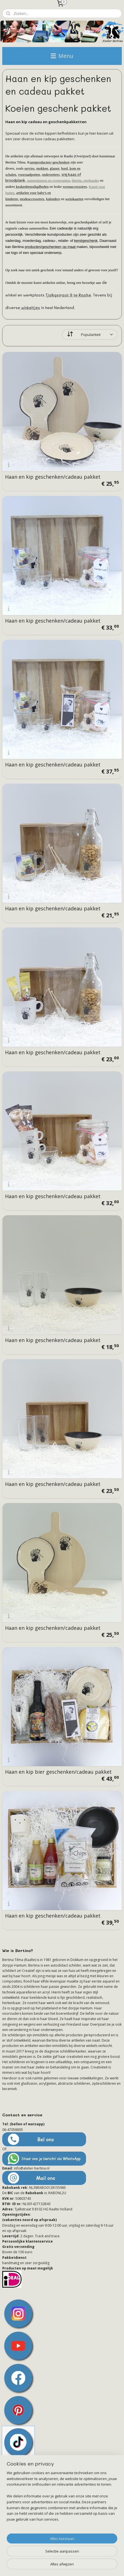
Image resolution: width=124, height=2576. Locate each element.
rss (67, 2556)
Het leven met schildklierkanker (35, 2524)
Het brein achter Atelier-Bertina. (35, 2508)
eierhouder (91, 180)
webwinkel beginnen (88, 2556)
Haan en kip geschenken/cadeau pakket (53, 476)
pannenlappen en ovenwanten (48, 180)
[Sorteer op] (89, 334)
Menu (62, 56)
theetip (77, 180)
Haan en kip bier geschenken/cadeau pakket (58, 1771)
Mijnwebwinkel (64, 2566)
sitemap (55, 2556)
